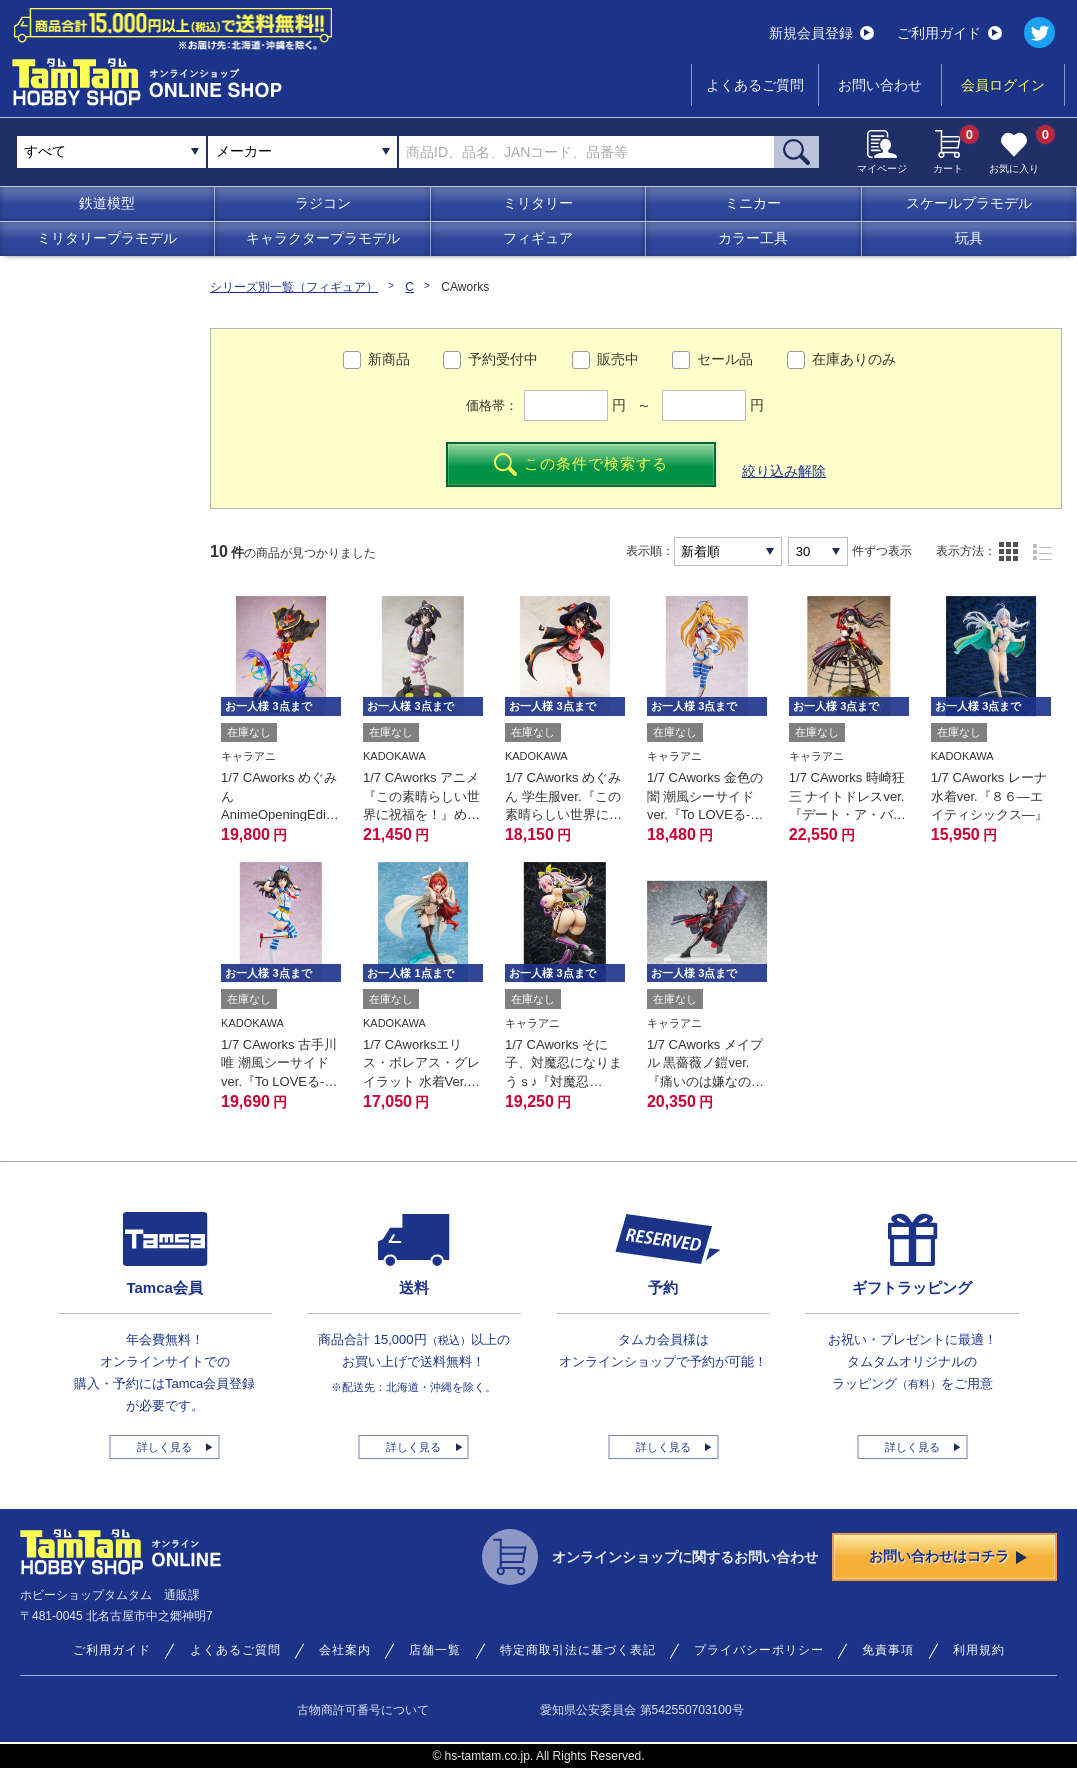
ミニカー (753, 203)
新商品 (389, 359)
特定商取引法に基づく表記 (578, 1650)
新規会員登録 (821, 33)
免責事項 (888, 1650)
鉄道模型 (107, 203)
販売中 (618, 359)
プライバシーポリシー (759, 1650)
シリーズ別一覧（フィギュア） (294, 287)
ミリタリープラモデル (107, 238)
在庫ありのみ (854, 359)
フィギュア (538, 238)
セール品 (725, 359)
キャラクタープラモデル (323, 238)
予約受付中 (503, 359)
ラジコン (323, 203)
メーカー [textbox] (244, 151)
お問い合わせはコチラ (948, 1556)
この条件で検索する (581, 464)
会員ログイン (1003, 85)
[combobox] (302, 152)
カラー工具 (753, 238)
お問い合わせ (880, 85)
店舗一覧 (435, 1650)
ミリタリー (538, 203)
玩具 (969, 238)
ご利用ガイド (949, 33)
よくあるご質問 (755, 85)
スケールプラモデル (969, 203)
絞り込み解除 (784, 471)
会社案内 (345, 1650)
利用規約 (979, 1650)
